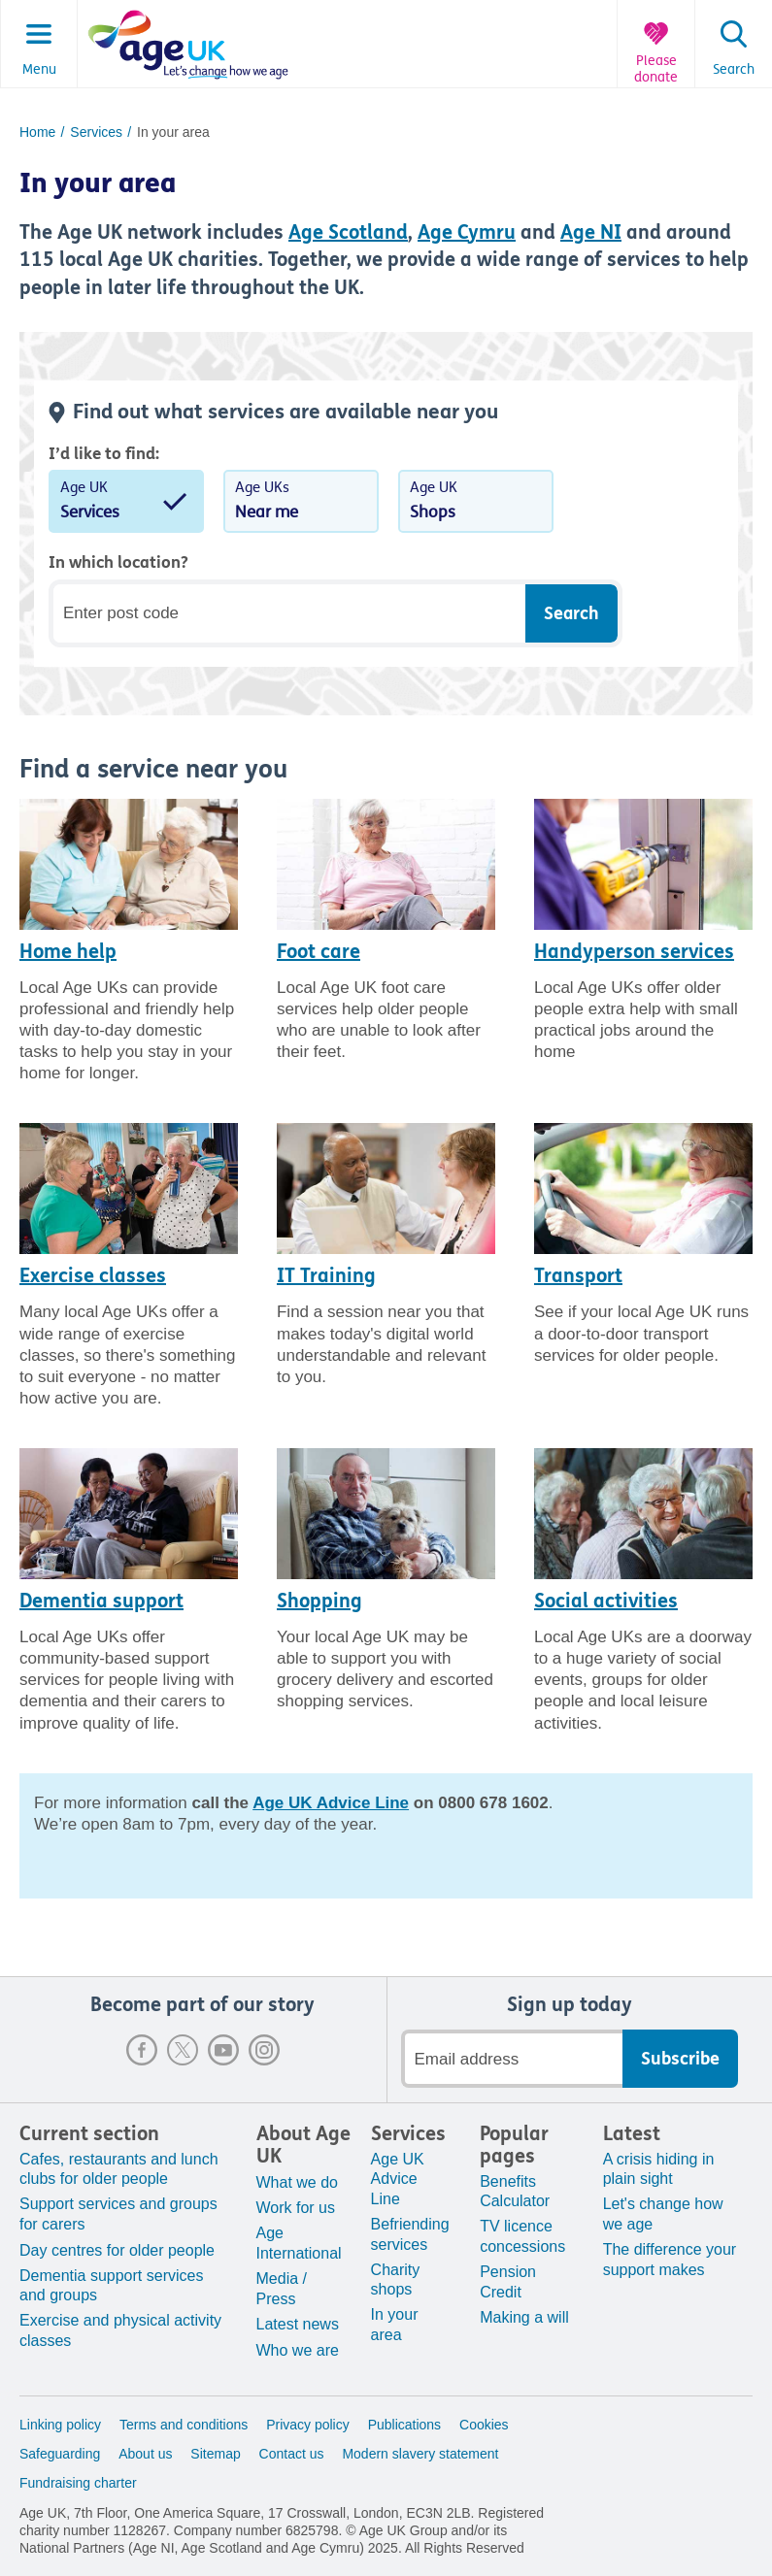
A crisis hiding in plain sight (659, 2169)
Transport (578, 1276)
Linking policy (60, 2424)
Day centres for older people (117, 2250)
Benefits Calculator (515, 2191)
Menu (39, 70)
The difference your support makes (670, 2259)
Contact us (291, 2453)
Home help (68, 952)
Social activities (606, 1601)
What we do (297, 2182)
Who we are (297, 2350)
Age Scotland (348, 232)
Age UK (126, 503)
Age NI (590, 232)
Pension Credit (508, 2281)
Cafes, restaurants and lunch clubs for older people (118, 2169)
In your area (395, 2324)
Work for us (296, 2207)
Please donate (656, 69)
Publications (405, 2424)
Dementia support (101, 1601)
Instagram (264, 2049)
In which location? (118, 562)
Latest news (297, 2324)
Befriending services (410, 2234)
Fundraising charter (78, 2483)
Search (734, 70)
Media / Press (281, 2288)
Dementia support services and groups (111, 2285)
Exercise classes (92, 1276)
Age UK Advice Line (397, 2179)
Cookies (484, 2424)
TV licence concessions (522, 2236)
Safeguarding (59, 2453)
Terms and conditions (183, 2424)
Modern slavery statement (420, 2453)
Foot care (318, 952)
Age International (299, 2243)
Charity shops (395, 2280)
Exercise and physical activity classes (120, 2330)
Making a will (524, 2317)
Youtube (223, 2049)
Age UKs (301, 503)
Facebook (141, 2049)
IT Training (326, 1276)
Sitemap (215, 2453)
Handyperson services (634, 952)
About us (145, 2453)
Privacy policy (308, 2424)
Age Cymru (467, 232)
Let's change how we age (663, 2214)
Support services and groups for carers (118, 2214)
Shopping (319, 1601)
